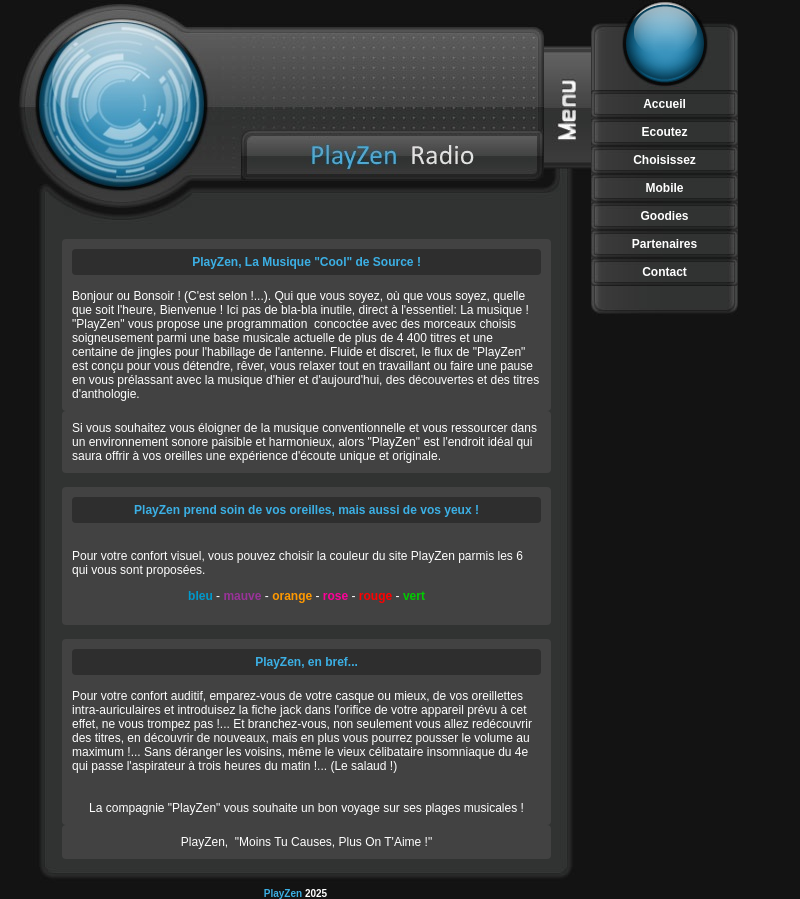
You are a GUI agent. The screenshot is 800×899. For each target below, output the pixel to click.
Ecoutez (664, 132)
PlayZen (284, 893)
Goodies (664, 216)
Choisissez (664, 160)
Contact (664, 272)
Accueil (664, 104)
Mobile (665, 188)
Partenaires (664, 244)
